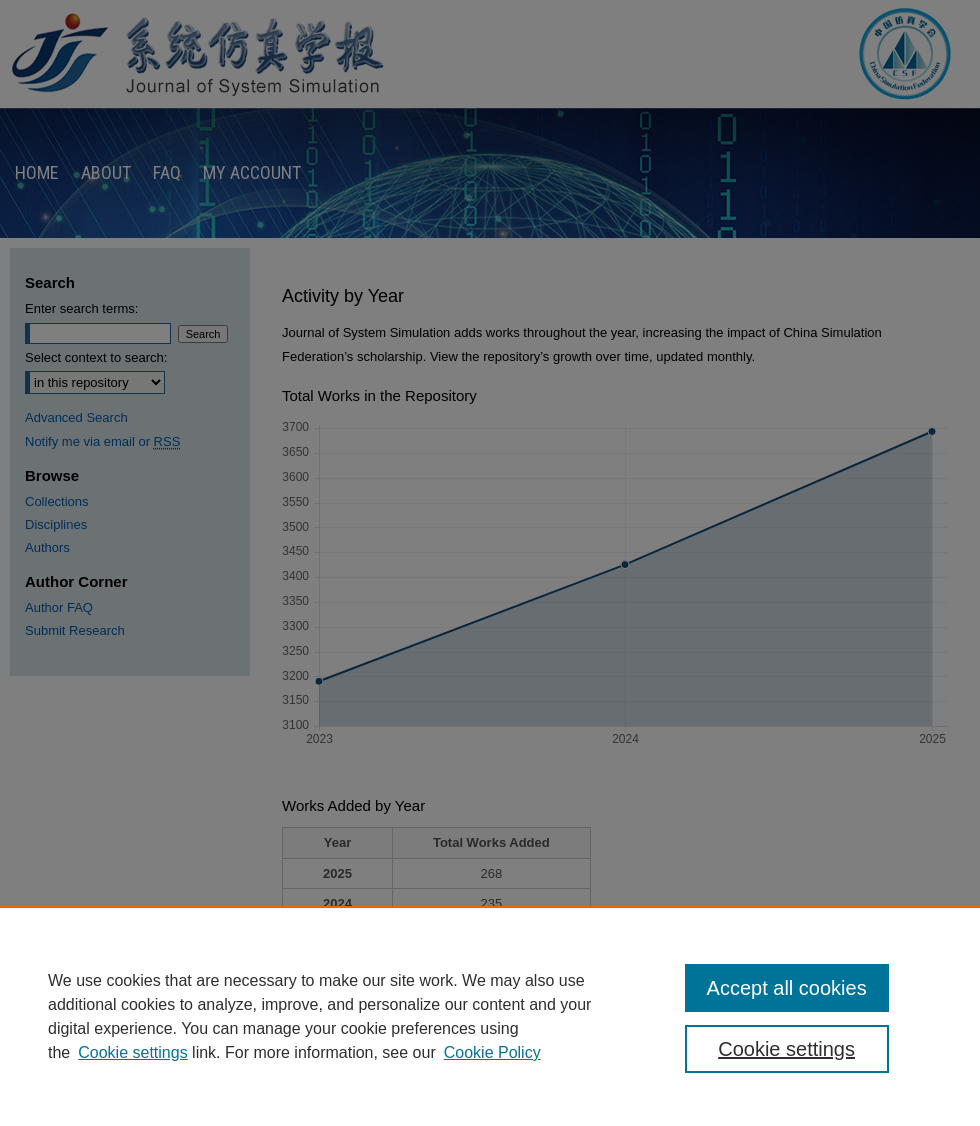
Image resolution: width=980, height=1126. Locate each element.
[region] (490, 1016)
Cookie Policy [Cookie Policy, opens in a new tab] (492, 1052)
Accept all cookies (787, 988)
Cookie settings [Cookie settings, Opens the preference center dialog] (786, 1049)
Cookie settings (132, 1052)
